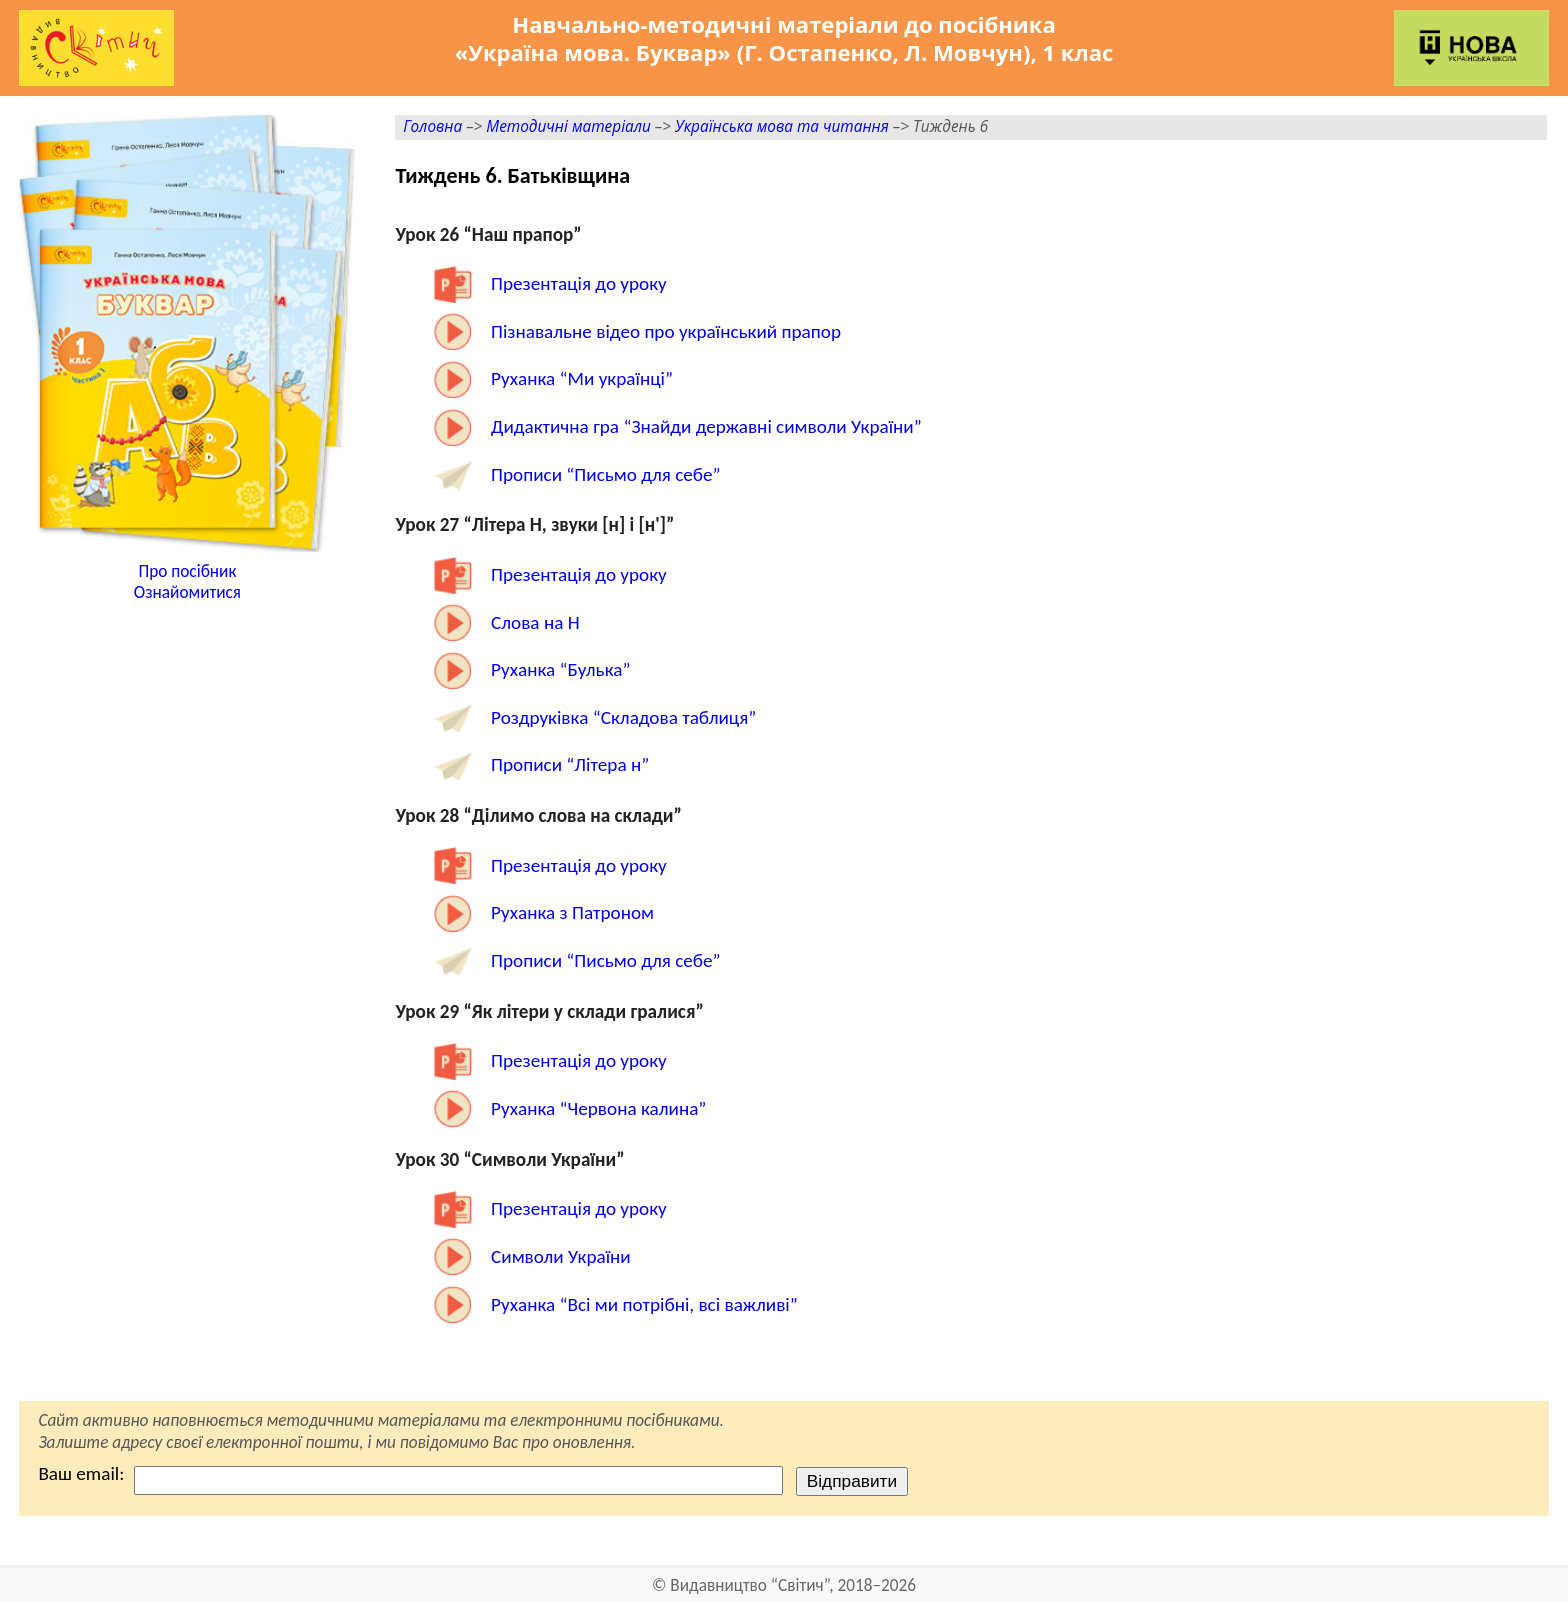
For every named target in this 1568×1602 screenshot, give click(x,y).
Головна (432, 126)
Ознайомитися (187, 592)
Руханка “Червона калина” (598, 1108)
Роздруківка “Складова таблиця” (623, 717)
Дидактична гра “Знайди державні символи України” (706, 426)
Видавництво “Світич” (749, 1585)
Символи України (561, 1256)
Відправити (852, 1481)
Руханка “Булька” (560, 669)
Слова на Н (535, 622)
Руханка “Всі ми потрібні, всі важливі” (644, 1304)
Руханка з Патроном (572, 912)
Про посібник (187, 571)
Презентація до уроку (579, 283)
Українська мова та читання (782, 126)
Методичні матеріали (568, 126)
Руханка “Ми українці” (582, 378)
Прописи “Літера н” (570, 764)
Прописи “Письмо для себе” (606, 474)
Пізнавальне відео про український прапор (666, 331)
